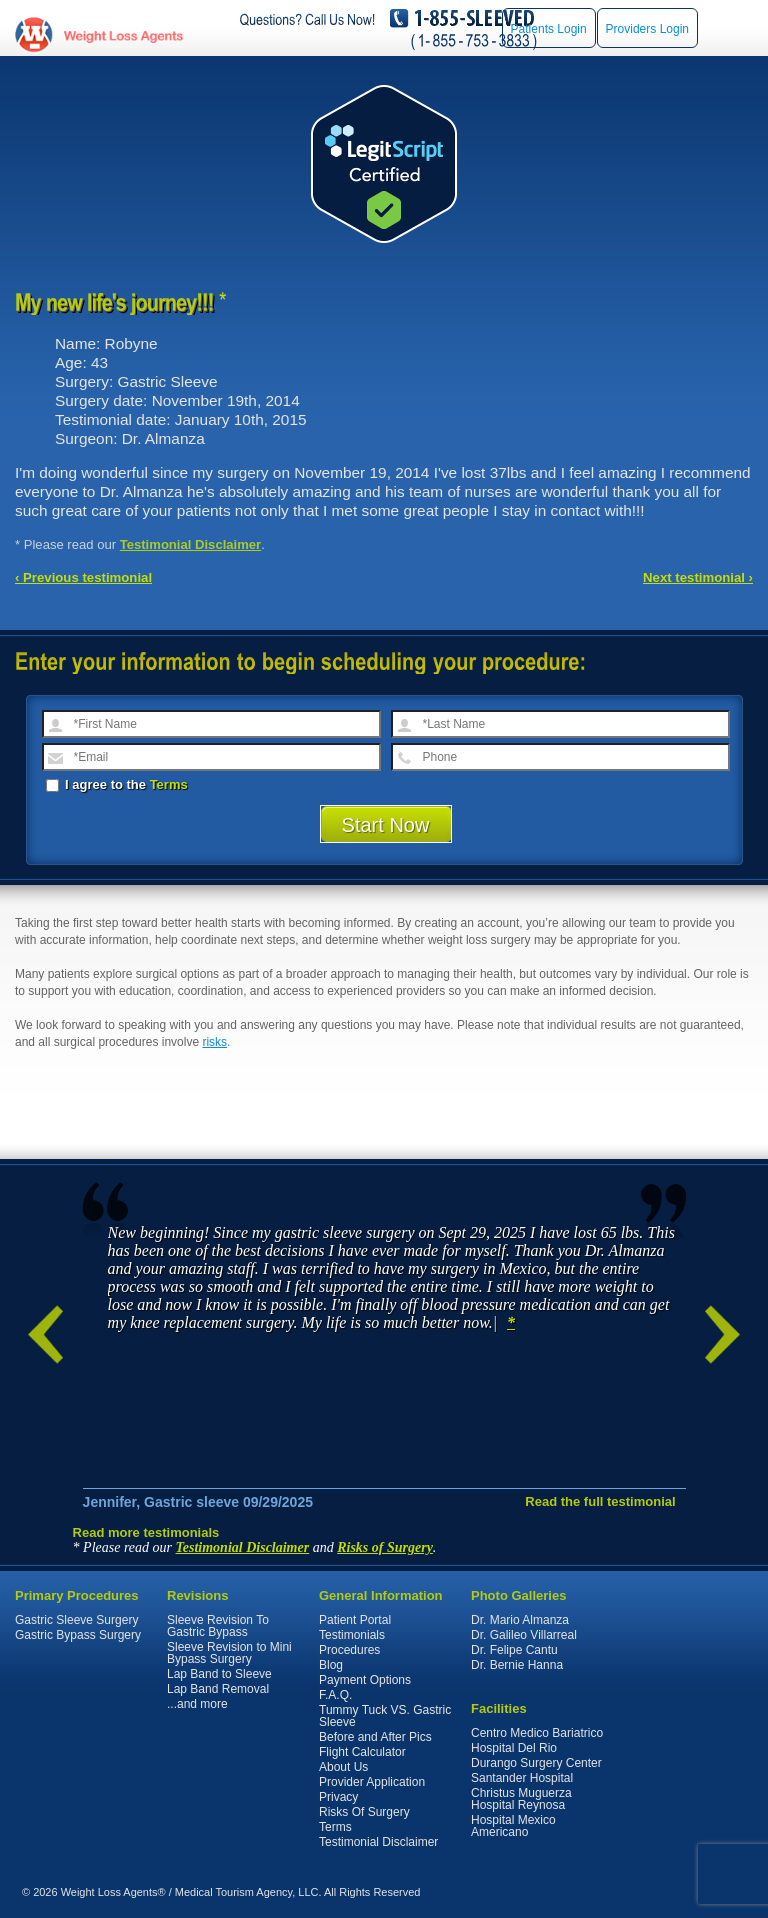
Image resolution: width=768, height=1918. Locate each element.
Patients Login (549, 29)
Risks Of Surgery (364, 1812)
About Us (343, 1767)
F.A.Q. (335, 1695)
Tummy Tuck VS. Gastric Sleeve (385, 1716)
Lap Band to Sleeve (219, 1674)
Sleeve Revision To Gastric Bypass (218, 1626)
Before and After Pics (375, 1737)
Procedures (349, 1650)
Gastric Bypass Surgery (78, 1635)
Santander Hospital (522, 1778)
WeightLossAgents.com (123, 35)
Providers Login (647, 29)
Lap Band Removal (218, 1689)
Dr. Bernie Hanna (517, 1665)
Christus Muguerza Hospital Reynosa (521, 1799)
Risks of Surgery (385, 1547)
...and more (197, 1704)
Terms (169, 784)
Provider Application (372, 1782)
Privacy (338, 1797)
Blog (331, 1665)
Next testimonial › (698, 577)
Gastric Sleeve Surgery (76, 1620)
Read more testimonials (146, 1532)
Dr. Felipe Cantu (514, 1650)
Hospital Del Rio (514, 1748)
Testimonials (352, 1635)
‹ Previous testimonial (83, 577)
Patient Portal (355, 1620)
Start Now (386, 825)
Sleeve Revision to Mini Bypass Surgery (229, 1653)
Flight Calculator (362, 1752)
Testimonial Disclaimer (191, 544)
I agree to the (117, 784)
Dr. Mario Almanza (520, 1620)
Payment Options (365, 1680)
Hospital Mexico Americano (513, 1826)
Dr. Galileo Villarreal (524, 1635)
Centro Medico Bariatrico (537, 1733)
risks (214, 1042)
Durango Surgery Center (536, 1763)
